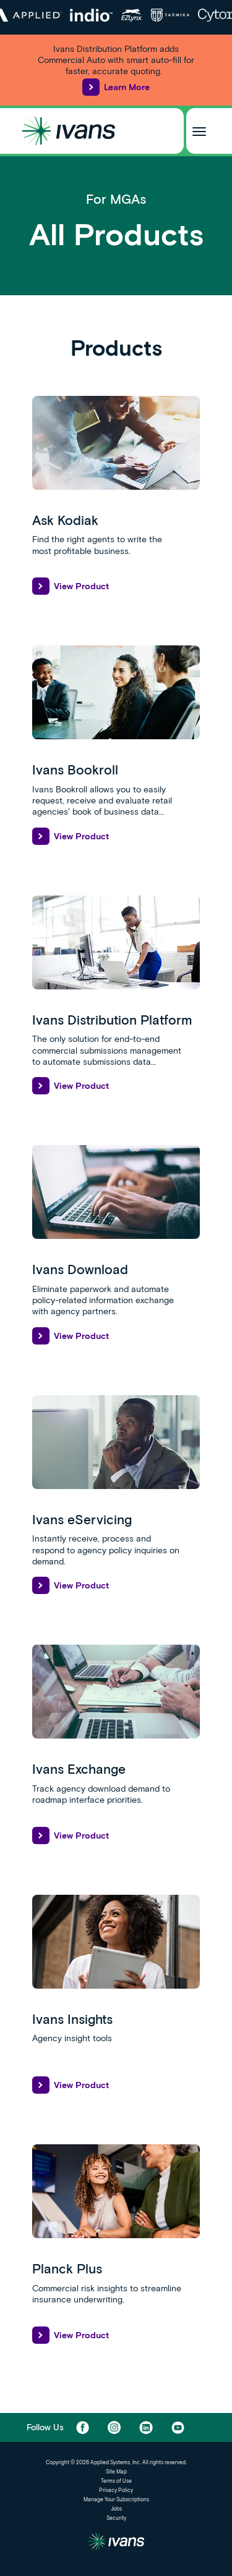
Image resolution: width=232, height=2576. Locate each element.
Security (116, 2518)
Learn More (116, 87)
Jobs (116, 2509)
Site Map (116, 2472)
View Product (70, 586)
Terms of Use (116, 2481)
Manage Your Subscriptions (116, 2499)
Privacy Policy (116, 2490)
